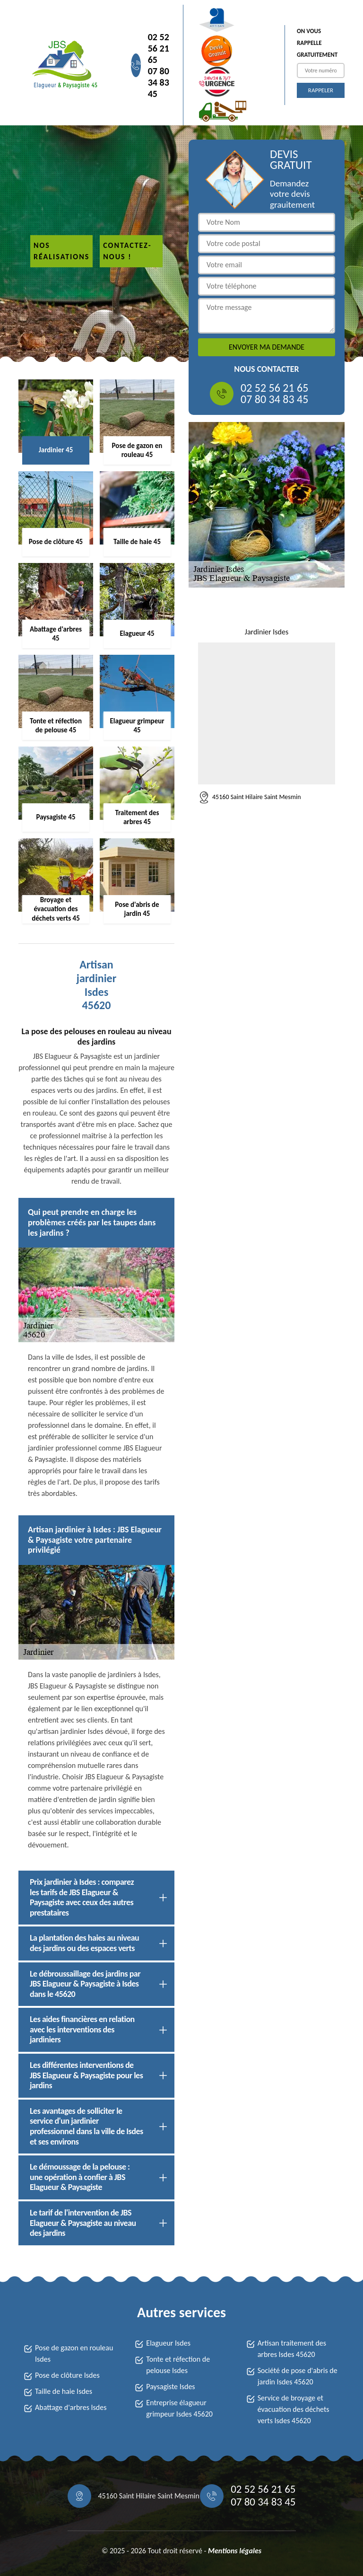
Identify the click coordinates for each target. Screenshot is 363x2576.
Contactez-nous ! (127, 251)
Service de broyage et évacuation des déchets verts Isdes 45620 (293, 2409)
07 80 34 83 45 (158, 82)
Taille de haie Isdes (63, 2391)
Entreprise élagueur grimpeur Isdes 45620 (179, 2408)
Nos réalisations (61, 251)
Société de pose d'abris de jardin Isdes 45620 (297, 2376)
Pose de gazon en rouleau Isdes (74, 2353)
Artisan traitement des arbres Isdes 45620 (292, 2349)
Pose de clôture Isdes (67, 2375)
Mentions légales (234, 2550)
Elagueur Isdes (168, 2343)
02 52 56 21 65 (158, 48)
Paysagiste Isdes (170, 2386)
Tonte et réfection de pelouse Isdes (178, 2365)
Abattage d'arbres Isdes (70, 2407)
